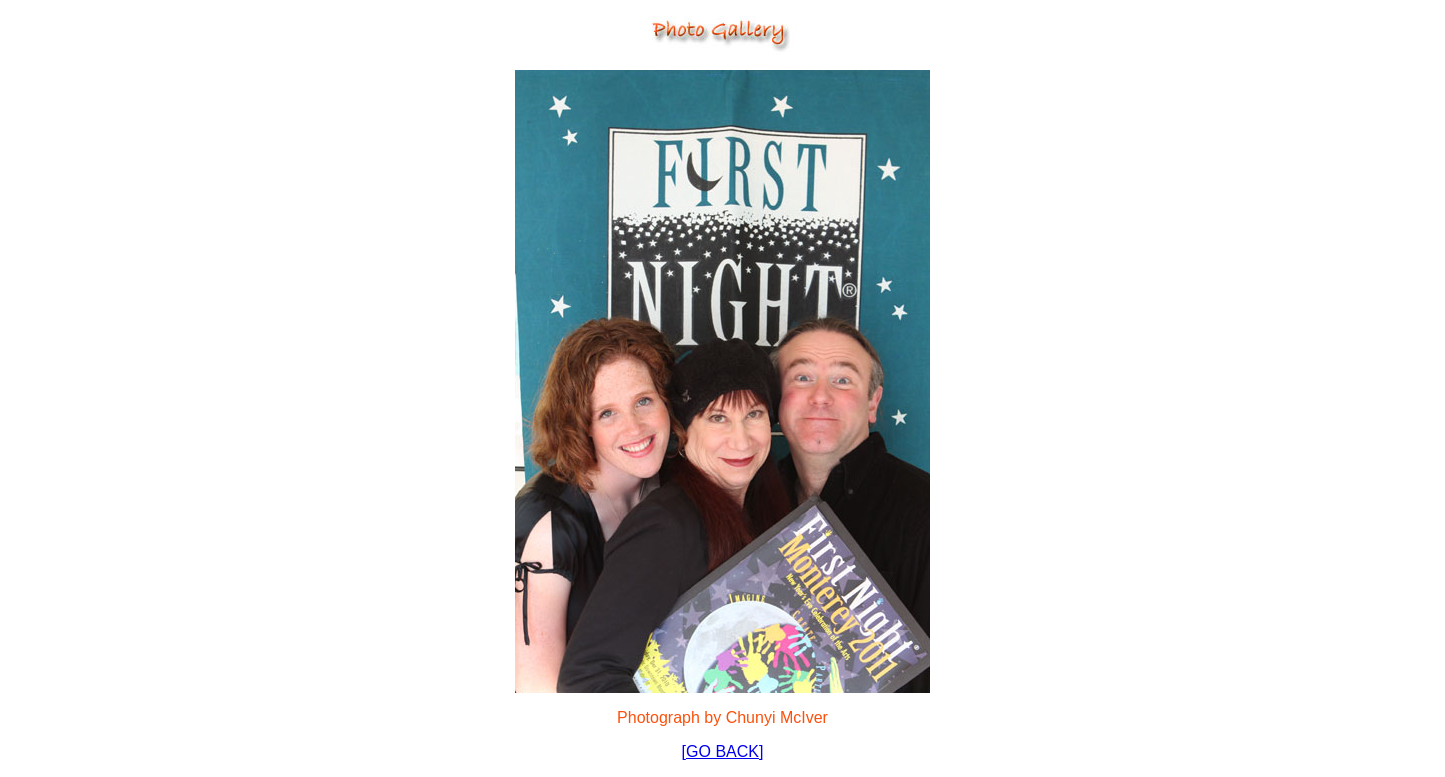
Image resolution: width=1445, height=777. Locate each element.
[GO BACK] (723, 751)
